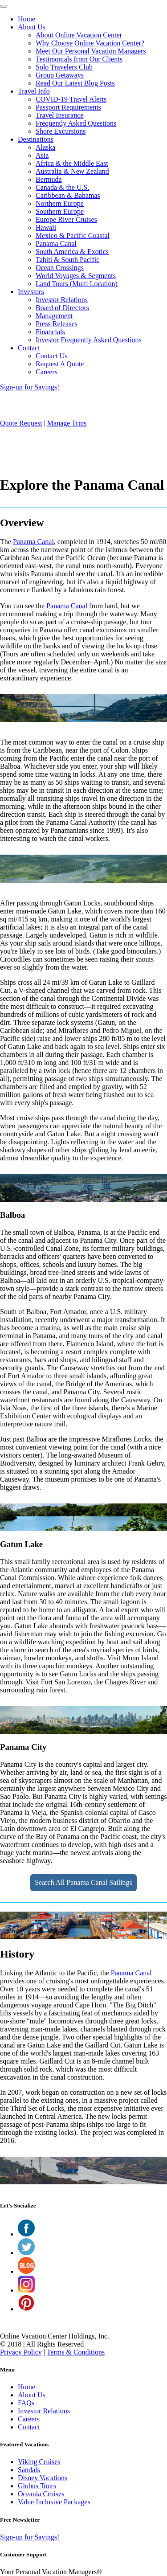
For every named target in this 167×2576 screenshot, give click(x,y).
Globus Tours (37, 2486)
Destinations (35, 139)
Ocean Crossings (60, 267)
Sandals (29, 2470)
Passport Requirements (68, 107)
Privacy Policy (21, 2352)
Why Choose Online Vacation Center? (90, 43)
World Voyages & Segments (76, 275)
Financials (50, 332)
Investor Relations (62, 299)
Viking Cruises (39, 2461)
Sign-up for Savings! (29, 387)
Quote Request (21, 423)
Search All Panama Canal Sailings (83, 1882)
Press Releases (56, 324)
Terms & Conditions (76, 2352)
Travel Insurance (59, 115)
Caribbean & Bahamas (68, 195)
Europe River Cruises (66, 219)
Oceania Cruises (41, 2494)
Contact (29, 348)
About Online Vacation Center (79, 35)
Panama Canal (56, 243)
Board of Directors (62, 307)
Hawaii (46, 227)
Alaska (45, 147)
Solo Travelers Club (64, 67)
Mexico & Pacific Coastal (73, 235)
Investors (31, 291)
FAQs (26, 2403)
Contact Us (52, 356)
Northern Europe (60, 203)
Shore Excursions (61, 131)
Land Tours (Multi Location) (77, 283)
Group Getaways (60, 75)
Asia (42, 155)
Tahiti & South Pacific (67, 259)
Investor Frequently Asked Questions (89, 340)
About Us (31, 27)
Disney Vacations (42, 2478)
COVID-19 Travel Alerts (71, 99)
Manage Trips (66, 423)
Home (26, 19)
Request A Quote (60, 364)
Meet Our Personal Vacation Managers (91, 51)
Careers (46, 372)
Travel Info (34, 91)
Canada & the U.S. (62, 187)
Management (54, 315)
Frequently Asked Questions (76, 123)
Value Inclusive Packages (54, 2502)
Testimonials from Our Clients (79, 59)
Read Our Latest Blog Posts (75, 83)
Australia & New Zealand (72, 171)
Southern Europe (60, 211)
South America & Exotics (72, 251)
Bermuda (49, 179)
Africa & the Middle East (72, 163)
